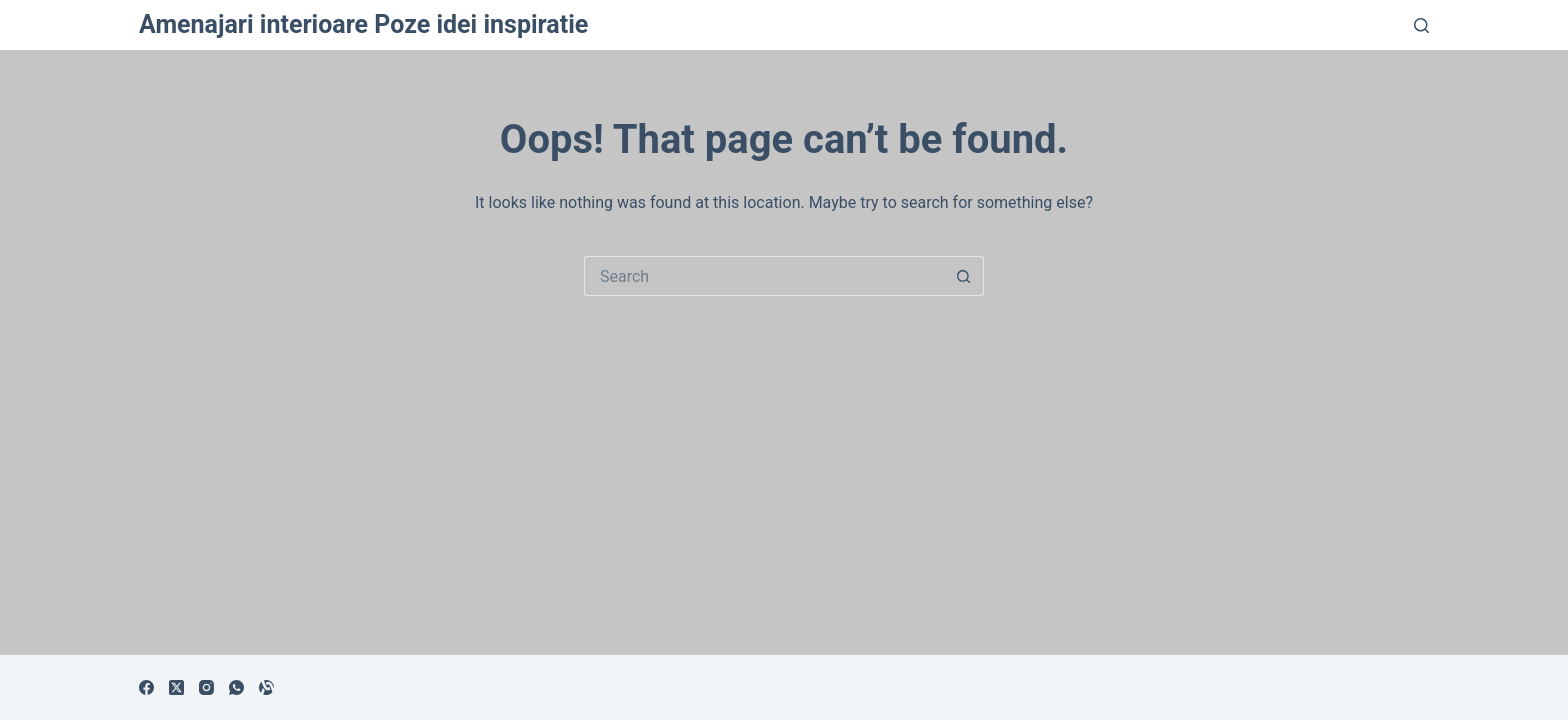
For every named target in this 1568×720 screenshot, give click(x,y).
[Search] (1421, 25)
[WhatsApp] (236, 687)
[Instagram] (206, 687)
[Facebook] (146, 687)
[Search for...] (764, 276)
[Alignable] (266, 687)
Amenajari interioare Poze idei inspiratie (363, 24)
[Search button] (964, 276)
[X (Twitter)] (176, 687)
